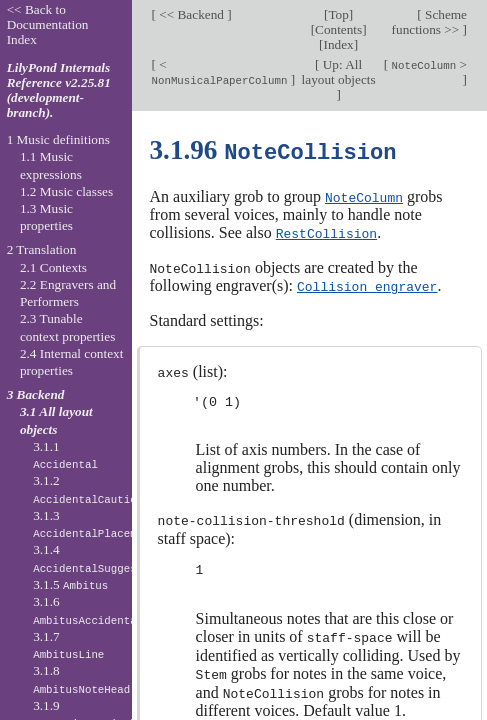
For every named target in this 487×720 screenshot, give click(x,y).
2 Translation (42, 249)
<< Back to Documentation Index (48, 24)
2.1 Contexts (53, 267)
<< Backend (191, 14)
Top (338, 14)
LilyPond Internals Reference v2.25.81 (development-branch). (59, 90)
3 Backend (36, 394)
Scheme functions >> (429, 22)
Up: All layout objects (339, 72)
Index (339, 44)
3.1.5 (70, 584)
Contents (338, 29)
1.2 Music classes (66, 191)
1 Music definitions (58, 139)
